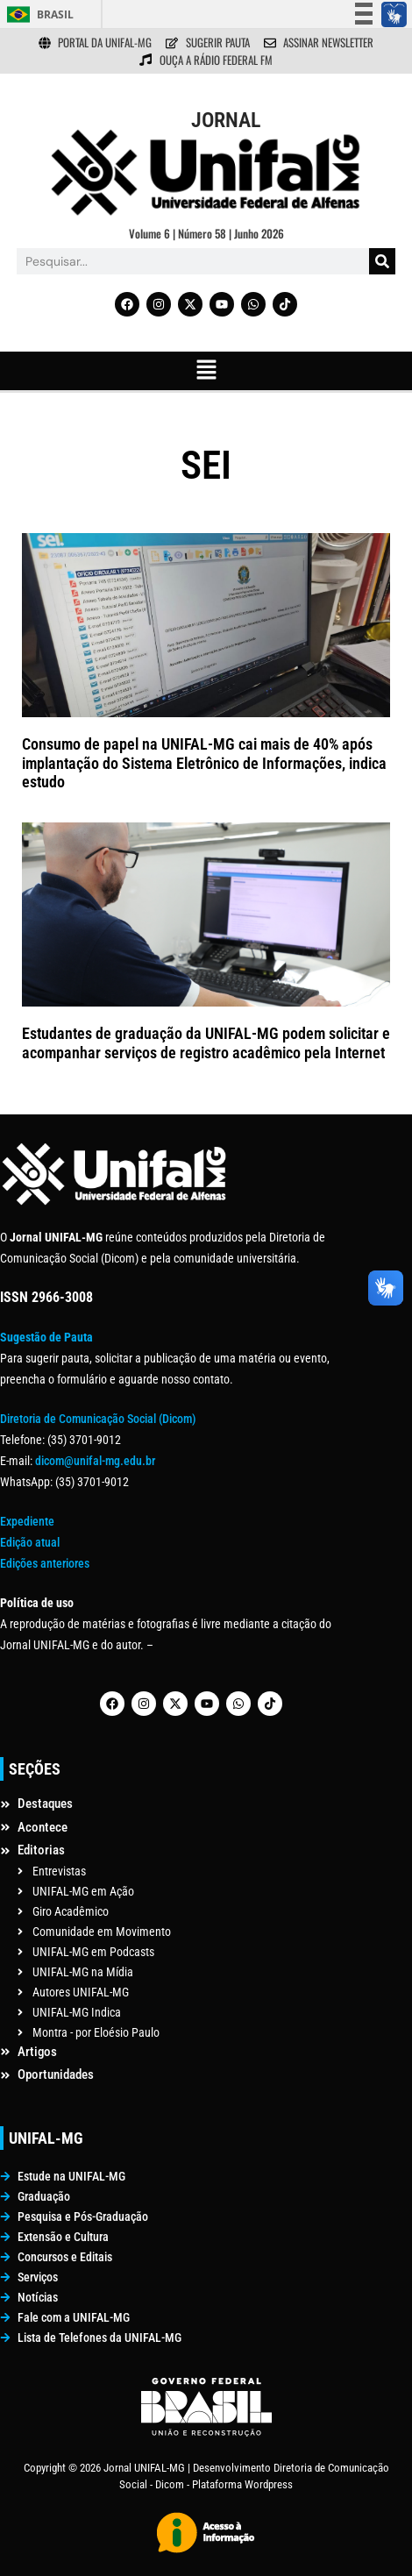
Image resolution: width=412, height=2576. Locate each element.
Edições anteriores (44, 1563)
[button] (206, 371)
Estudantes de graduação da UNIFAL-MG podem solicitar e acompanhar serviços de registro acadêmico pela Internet (206, 1043)
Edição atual (30, 1542)
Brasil (55, 14)
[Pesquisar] (382, 261)
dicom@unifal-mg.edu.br (95, 1461)
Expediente (27, 1521)
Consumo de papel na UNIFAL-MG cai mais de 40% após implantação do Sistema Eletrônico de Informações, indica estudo (204, 763)
